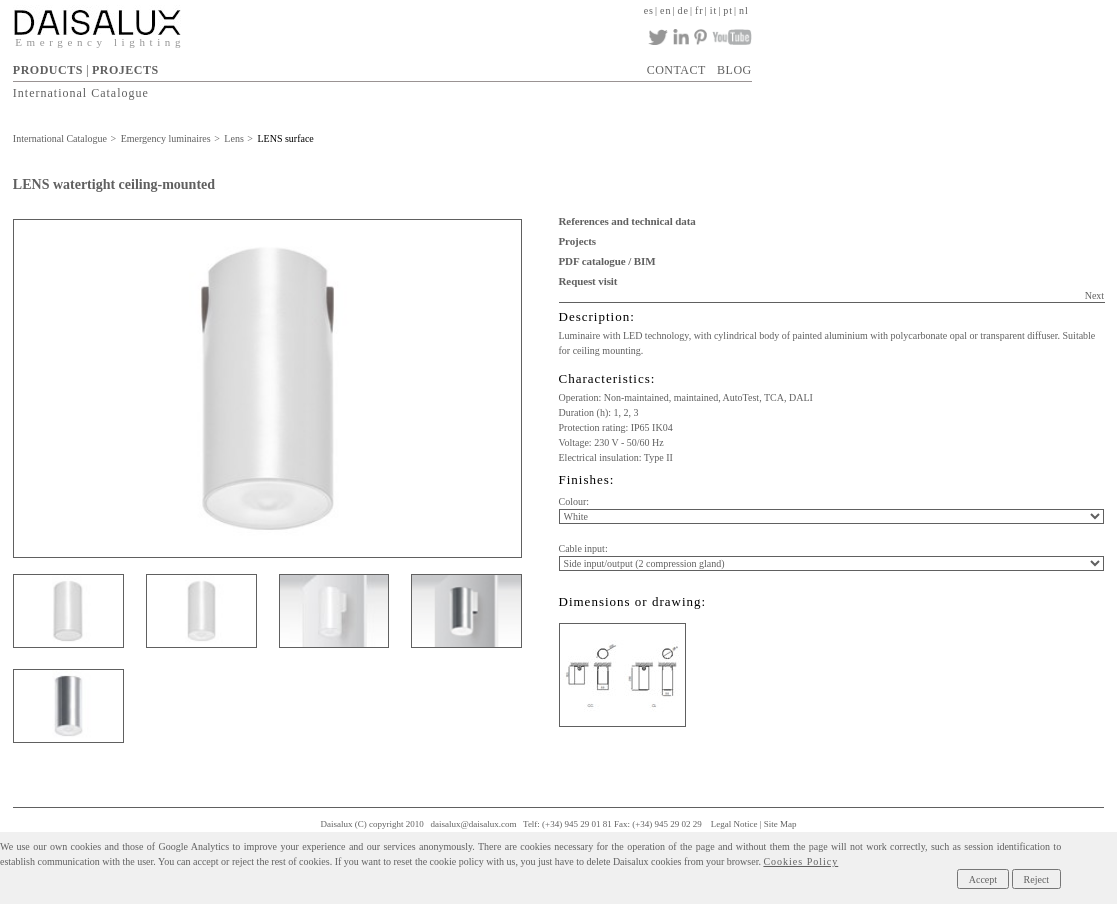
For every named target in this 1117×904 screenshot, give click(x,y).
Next (1094, 295)
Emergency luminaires (166, 138)
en (665, 10)
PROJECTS (125, 70)
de (682, 10)
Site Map (780, 824)
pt (728, 10)
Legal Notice (734, 824)
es (649, 10)
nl (744, 10)
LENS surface (285, 138)
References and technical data (627, 221)
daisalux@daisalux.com (473, 824)
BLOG (734, 70)
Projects (577, 241)
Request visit (588, 281)
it (714, 10)
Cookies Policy (800, 861)
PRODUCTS (48, 70)
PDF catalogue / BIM (607, 261)
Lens (233, 138)
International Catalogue (81, 93)
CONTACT (676, 70)
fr (699, 10)
